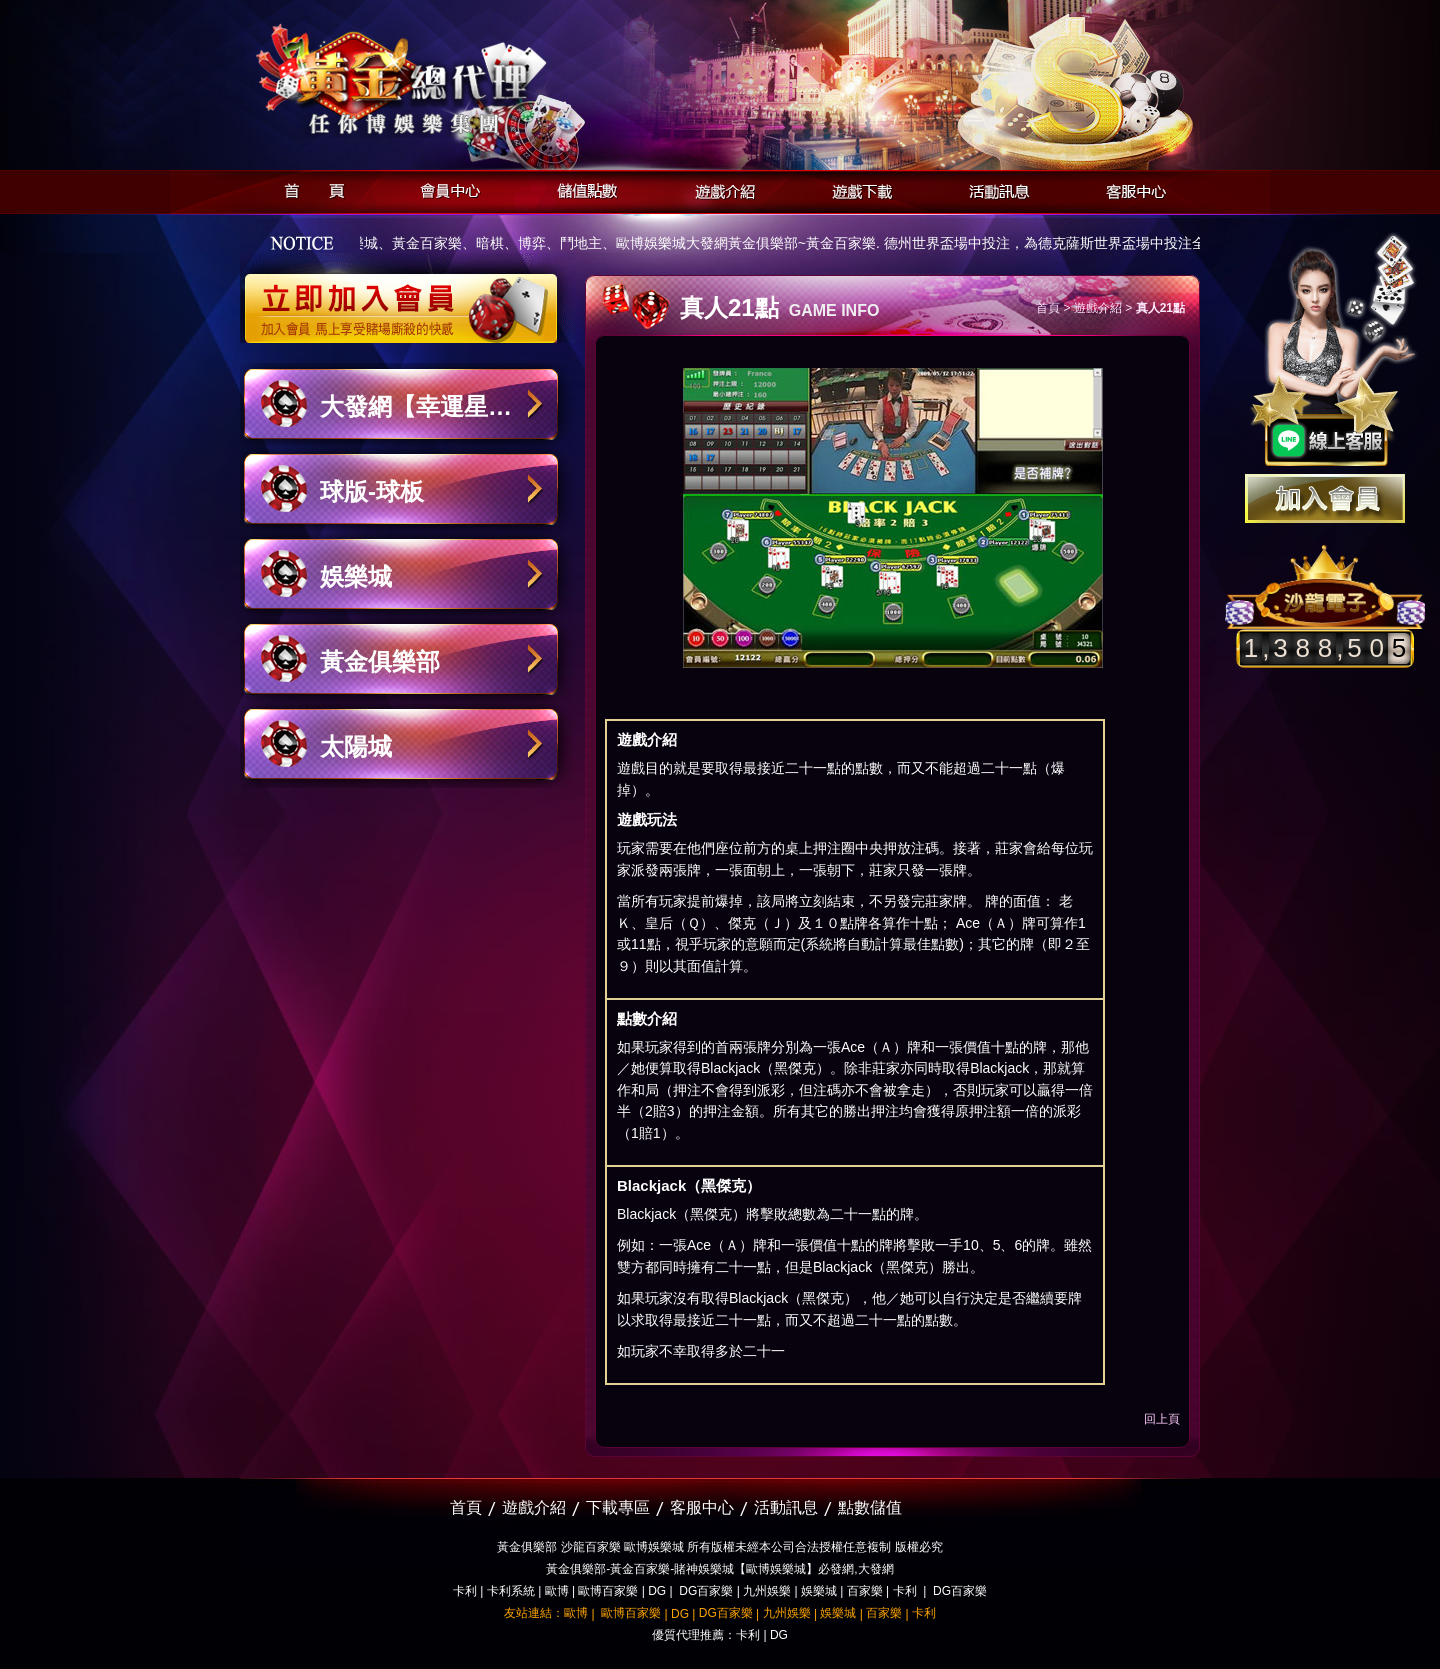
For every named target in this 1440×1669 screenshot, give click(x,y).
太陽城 (356, 746)
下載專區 (618, 1507)
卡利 (465, 1591)
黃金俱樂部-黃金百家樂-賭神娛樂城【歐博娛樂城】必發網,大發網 (719, 1569)
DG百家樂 (706, 1591)
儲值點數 (582, 188)
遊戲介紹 (719, 188)
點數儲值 (870, 1507)
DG (657, 1591)
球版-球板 (372, 491)
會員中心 (445, 188)
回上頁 (1162, 1419)
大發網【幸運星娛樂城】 (416, 416)
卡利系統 (511, 1591)
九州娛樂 (767, 1591)
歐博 (557, 1591)
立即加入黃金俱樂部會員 (407, 298)
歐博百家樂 (608, 1591)
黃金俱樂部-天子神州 (452, 80)
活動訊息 (993, 188)
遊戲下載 (856, 188)
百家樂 (865, 1591)
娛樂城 (356, 576)
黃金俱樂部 (380, 661)
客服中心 (1130, 188)
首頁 (308, 188)
